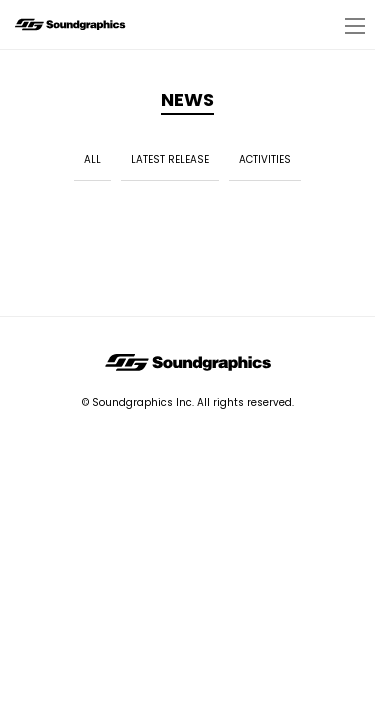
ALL (92, 159)
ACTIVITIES (265, 159)
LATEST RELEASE (170, 159)
